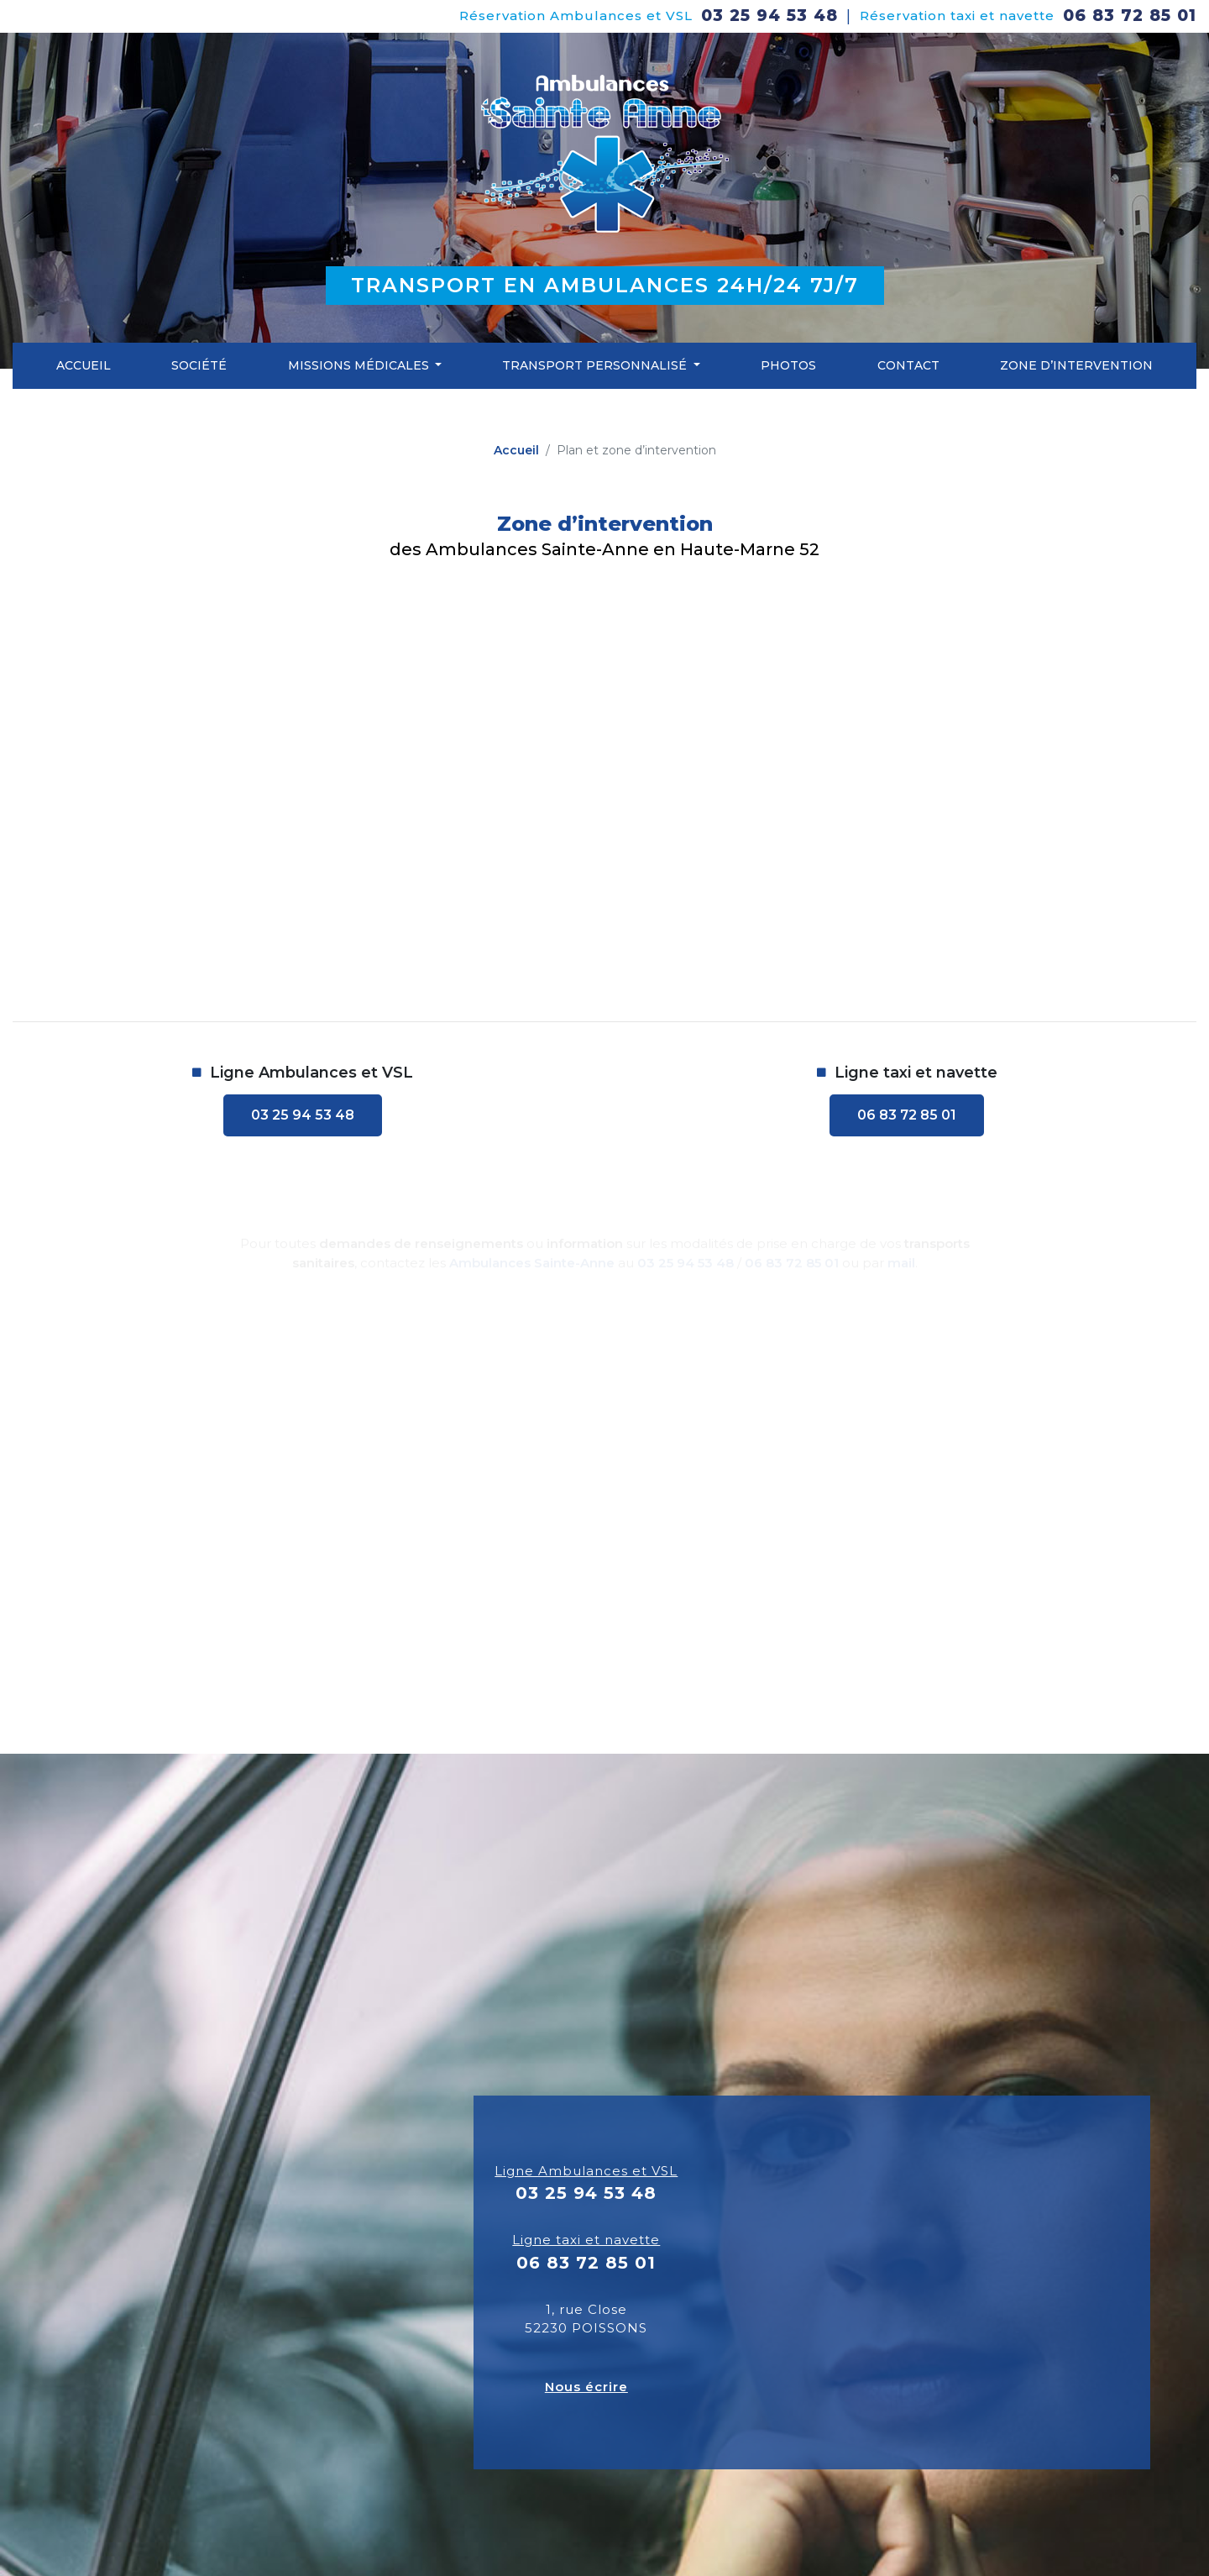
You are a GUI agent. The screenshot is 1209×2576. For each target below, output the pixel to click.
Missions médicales (360, 365)
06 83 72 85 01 (1129, 15)
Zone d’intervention (1076, 365)
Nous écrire (586, 2387)
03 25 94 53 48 (769, 15)
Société (199, 365)
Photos (788, 365)
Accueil (83, 365)
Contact (908, 365)
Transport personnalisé (596, 365)
